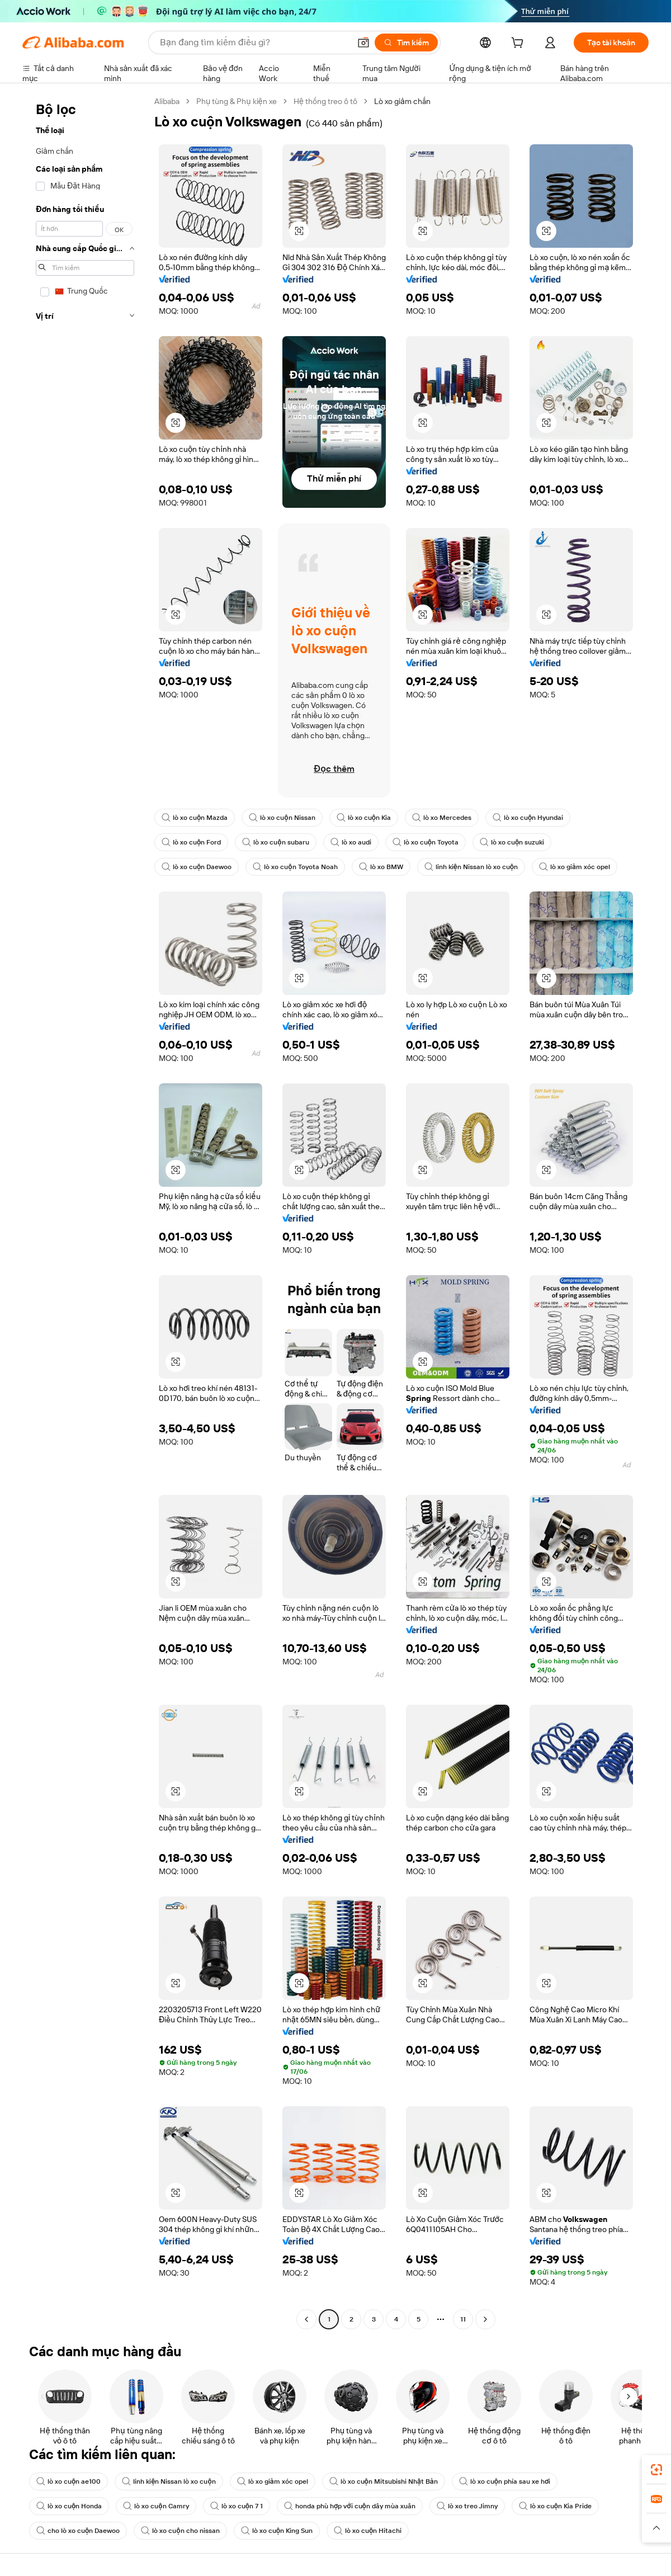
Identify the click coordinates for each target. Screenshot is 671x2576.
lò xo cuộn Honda (69, 2506)
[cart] (519, 44)
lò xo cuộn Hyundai (528, 817)
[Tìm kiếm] (406, 42)
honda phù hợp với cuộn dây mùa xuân (349, 2506)
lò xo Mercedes (441, 817)
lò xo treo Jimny (467, 2506)
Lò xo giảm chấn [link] (402, 101)
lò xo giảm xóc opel (574, 866)
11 (463, 2319)
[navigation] (85, 1211)
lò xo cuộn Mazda (195, 817)
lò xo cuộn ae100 (68, 2481)
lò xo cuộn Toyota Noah (295, 866)
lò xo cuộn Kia (364, 817)
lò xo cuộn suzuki (512, 842)
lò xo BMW (381, 866)
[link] (656, 2469)
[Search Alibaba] (254, 42)
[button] (363, 42)
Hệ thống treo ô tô (325, 101)
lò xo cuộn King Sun (277, 2530)
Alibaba (166, 101)
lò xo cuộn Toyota (426, 842)
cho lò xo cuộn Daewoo (78, 2530)
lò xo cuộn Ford (191, 842)
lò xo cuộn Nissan (282, 817)
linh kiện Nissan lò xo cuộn (471, 866)
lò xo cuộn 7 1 (236, 2506)
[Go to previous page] (306, 2319)
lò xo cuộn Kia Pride (555, 2506)
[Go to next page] (485, 2319)
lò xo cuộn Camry (155, 2506)
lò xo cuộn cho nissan (180, 2530)
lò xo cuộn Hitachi (367, 2530)
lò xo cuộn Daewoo (196, 866)
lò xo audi (350, 842)
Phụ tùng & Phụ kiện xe (236, 101)
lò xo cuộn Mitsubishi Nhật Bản (383, 2481)
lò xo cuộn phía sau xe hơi (505, 2481)
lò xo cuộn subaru (275, 842)
